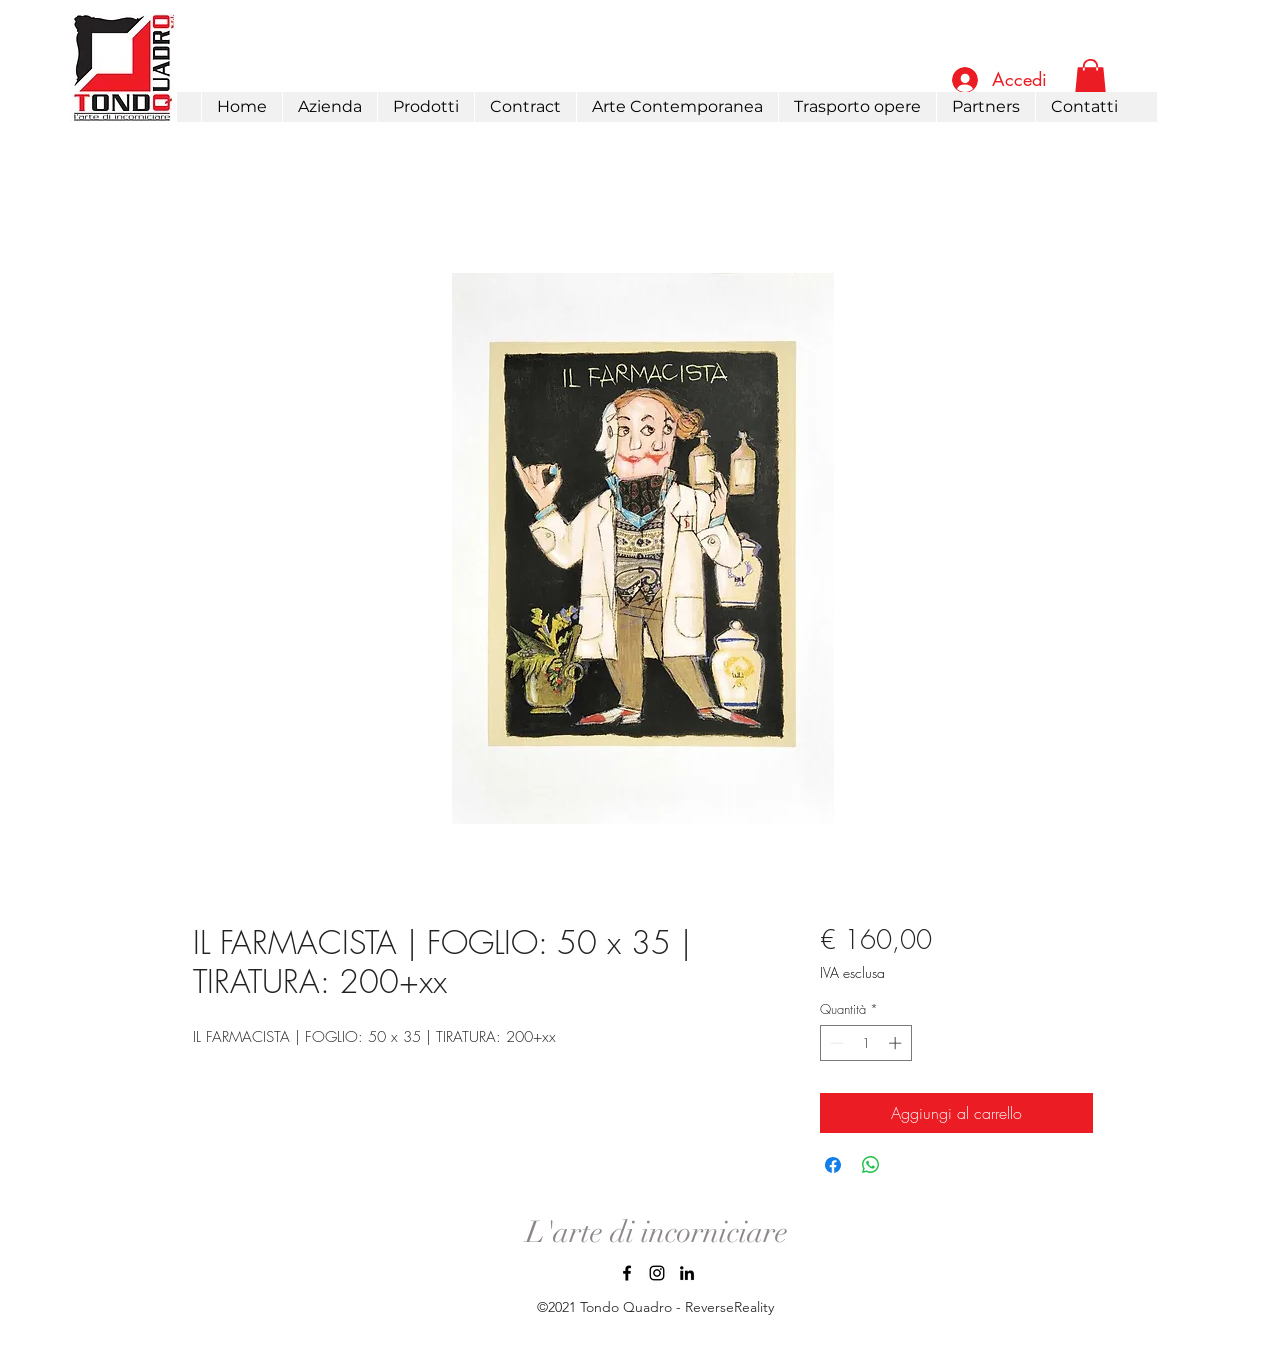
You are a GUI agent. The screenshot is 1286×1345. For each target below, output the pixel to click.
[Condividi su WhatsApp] (871, 1165)
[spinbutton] (865, 1043)
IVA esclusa (852, 972)
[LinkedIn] (687, 1273)
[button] (425, 107)
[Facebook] (627, 1273)
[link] (1090, 78)
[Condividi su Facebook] (833, 1165)
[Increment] (897, 1043)
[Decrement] (835, 1043)
